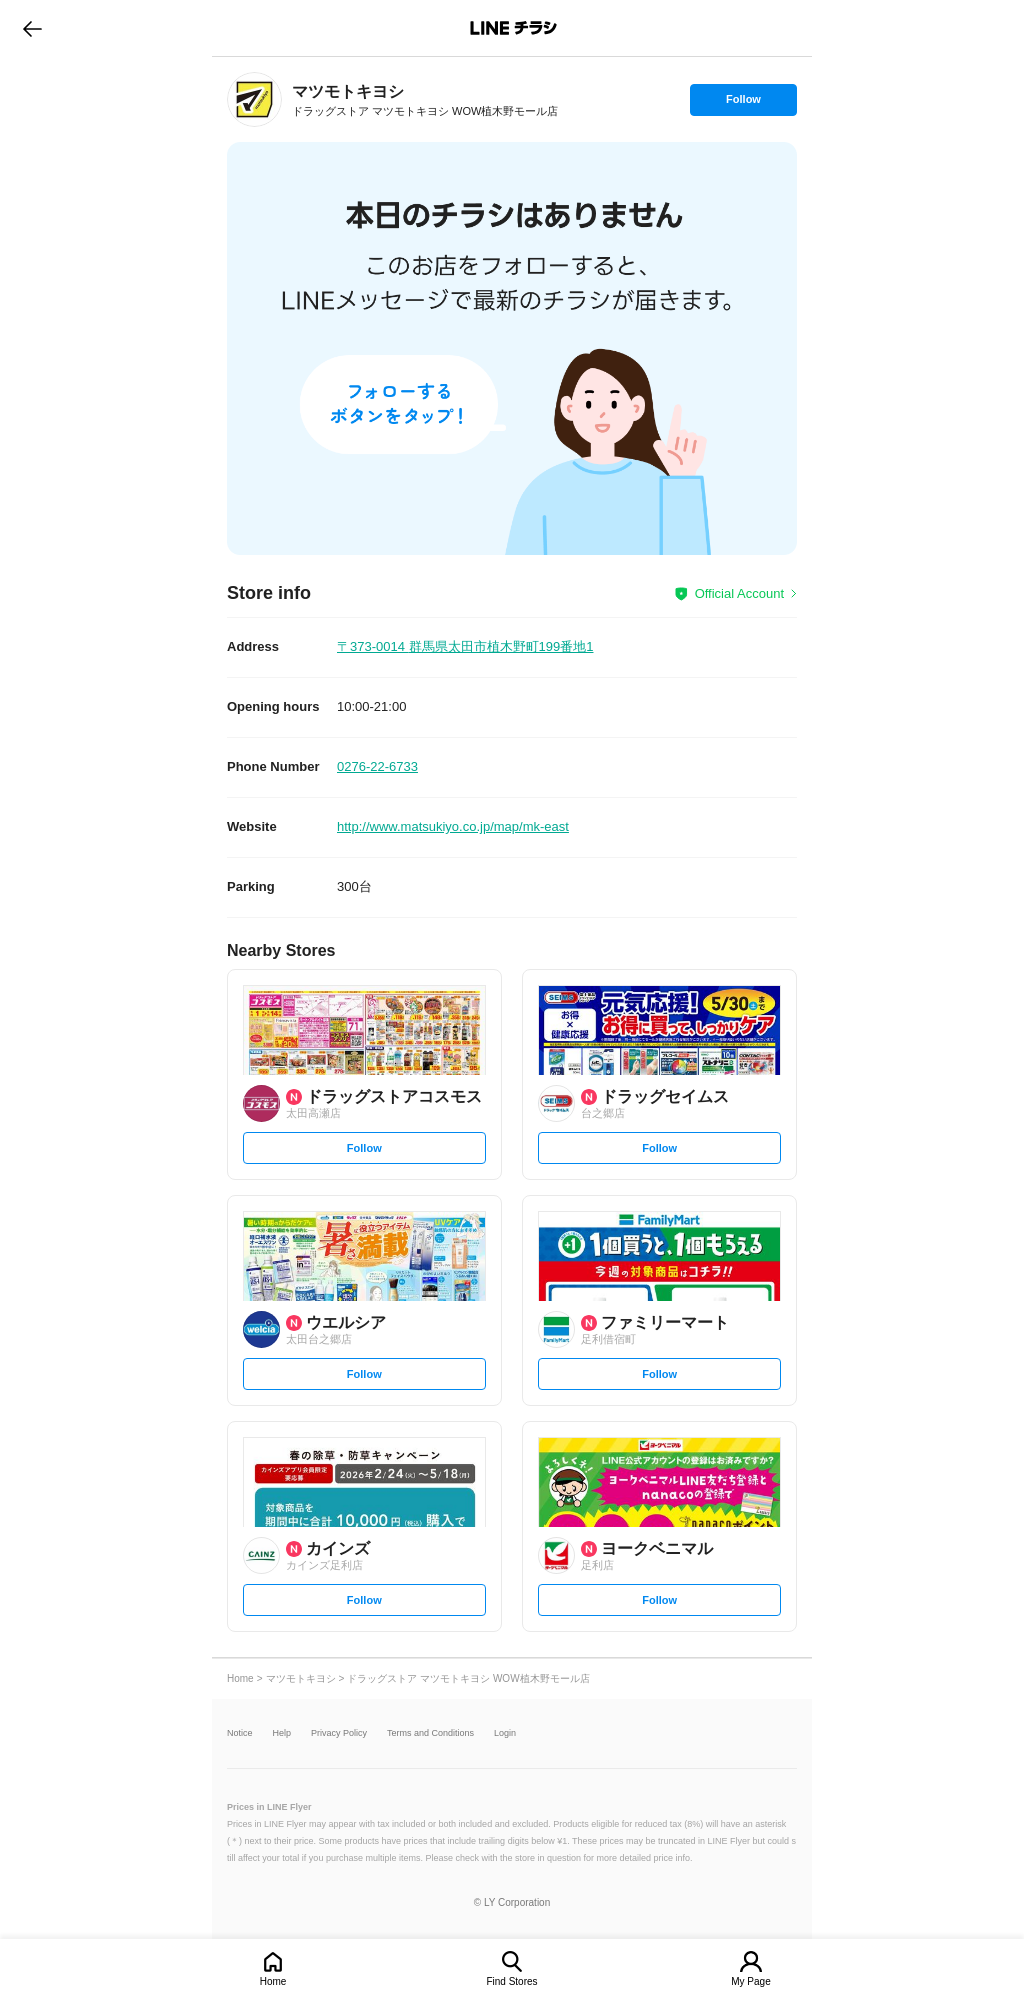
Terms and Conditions (430, 1733)
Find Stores (511, 1981)
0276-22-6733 (377, 766)
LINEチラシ (513, 28)
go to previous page (32, 28)
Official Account (739, 593)
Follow (743, 104)
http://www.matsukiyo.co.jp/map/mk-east (453, 826)
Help (282, 1733)
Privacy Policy (339, 1733)
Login (505, 1733)
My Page (750, 1981)
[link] (254, 99)
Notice (240, 1733)
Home (273, 1981)
